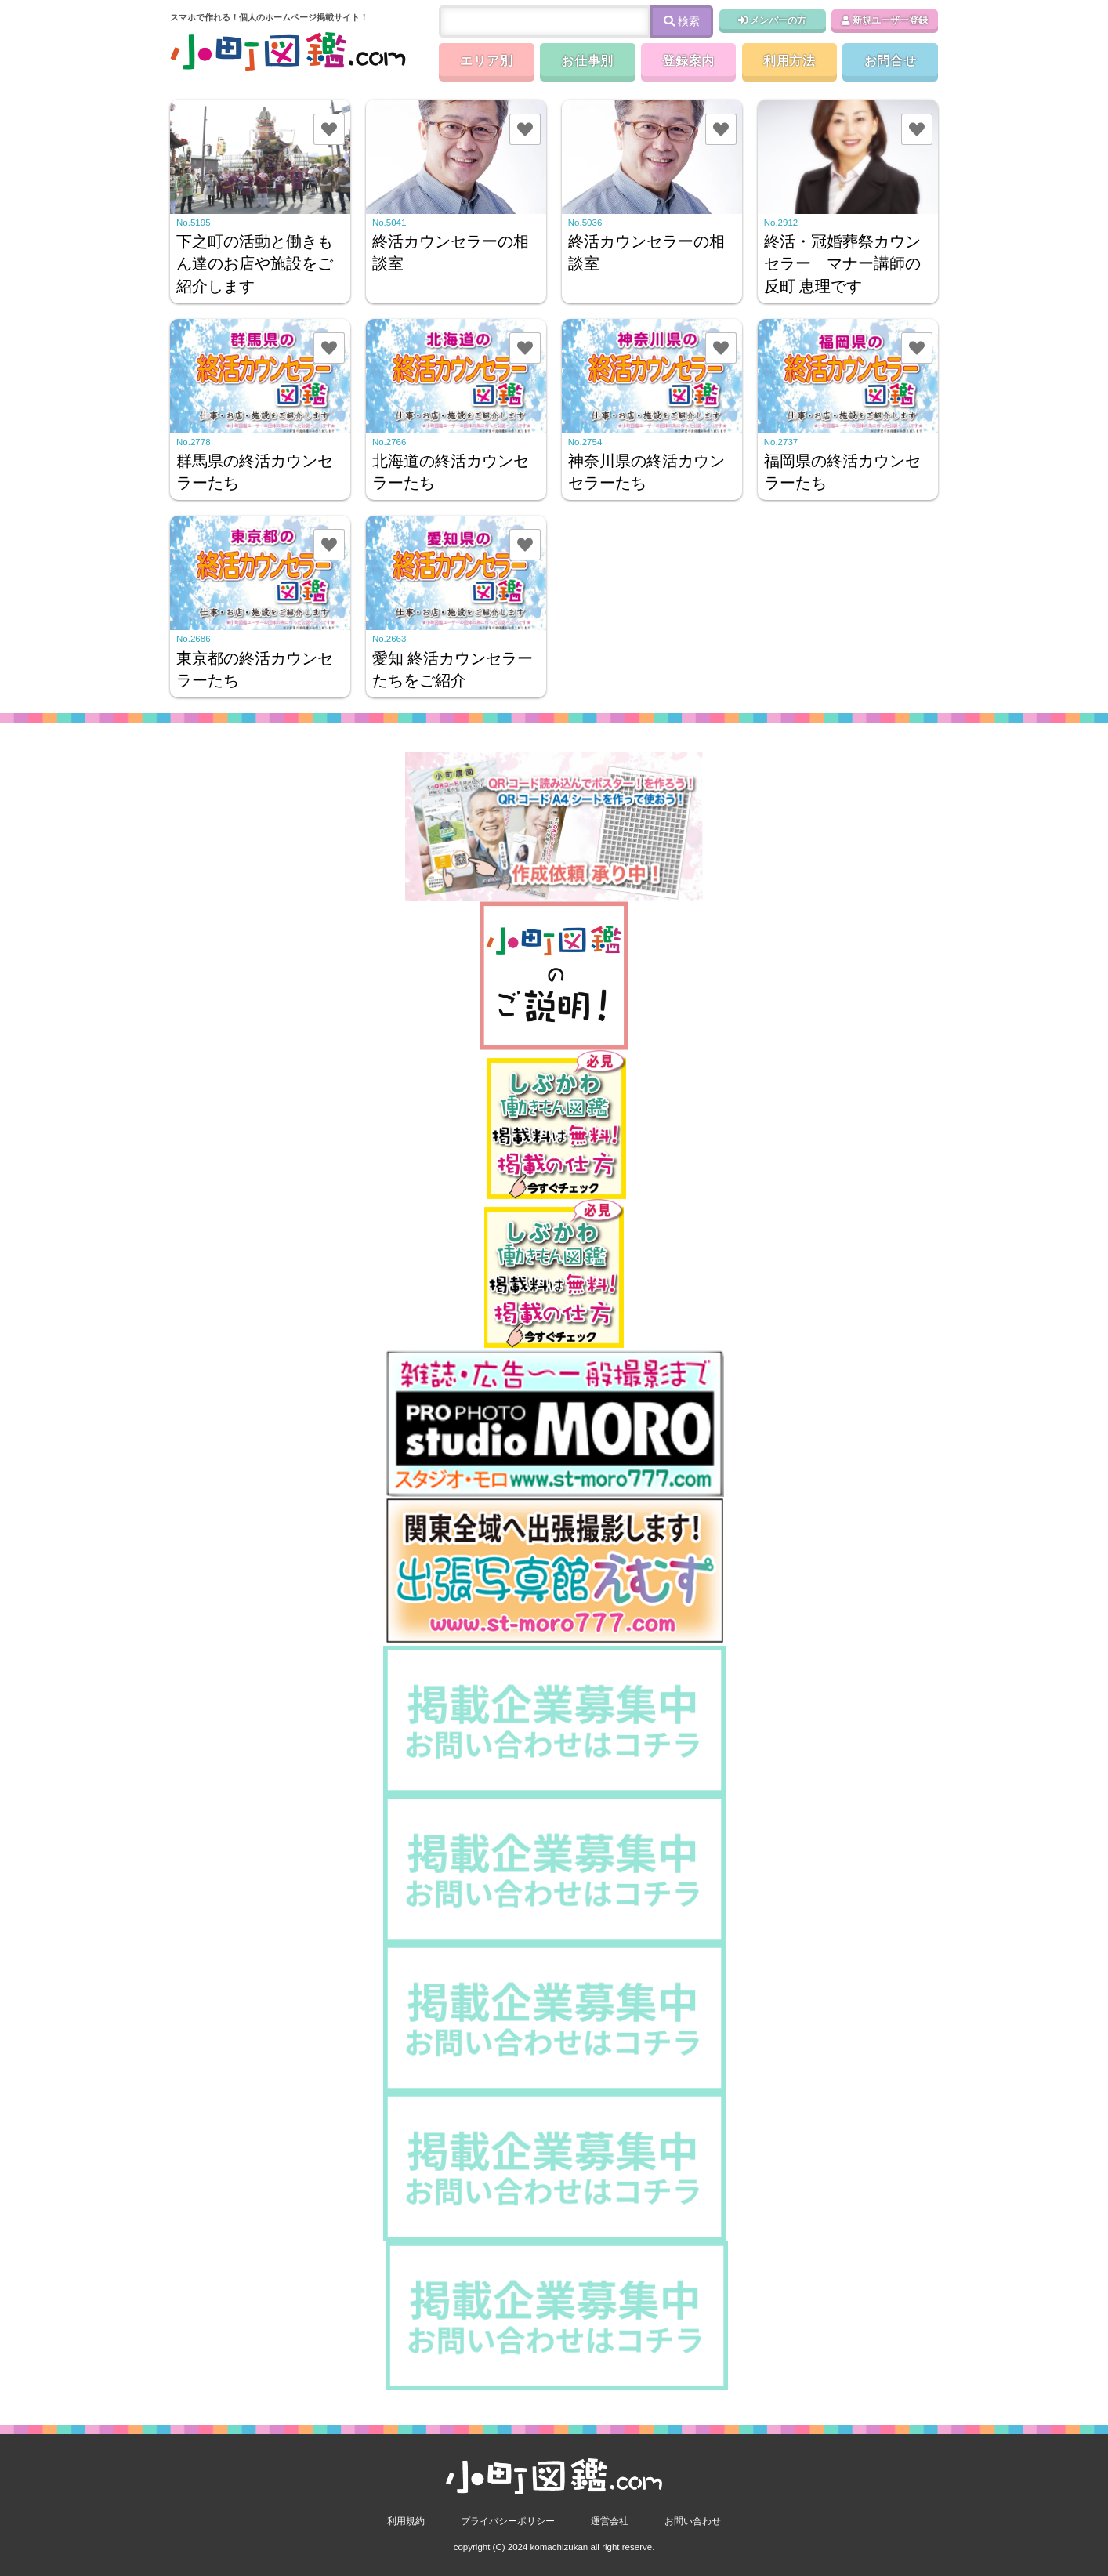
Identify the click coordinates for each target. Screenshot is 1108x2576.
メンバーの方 (772, 20)
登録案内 (688, 60)
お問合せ (890, 60)
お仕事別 (587, 60)
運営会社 (609, 2521)
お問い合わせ (692, 2521)
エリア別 (486, 60)
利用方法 (789, 60)
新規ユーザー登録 (885, 20)
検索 (682, 21)
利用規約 (406, 2521)
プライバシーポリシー (508, 2521)
